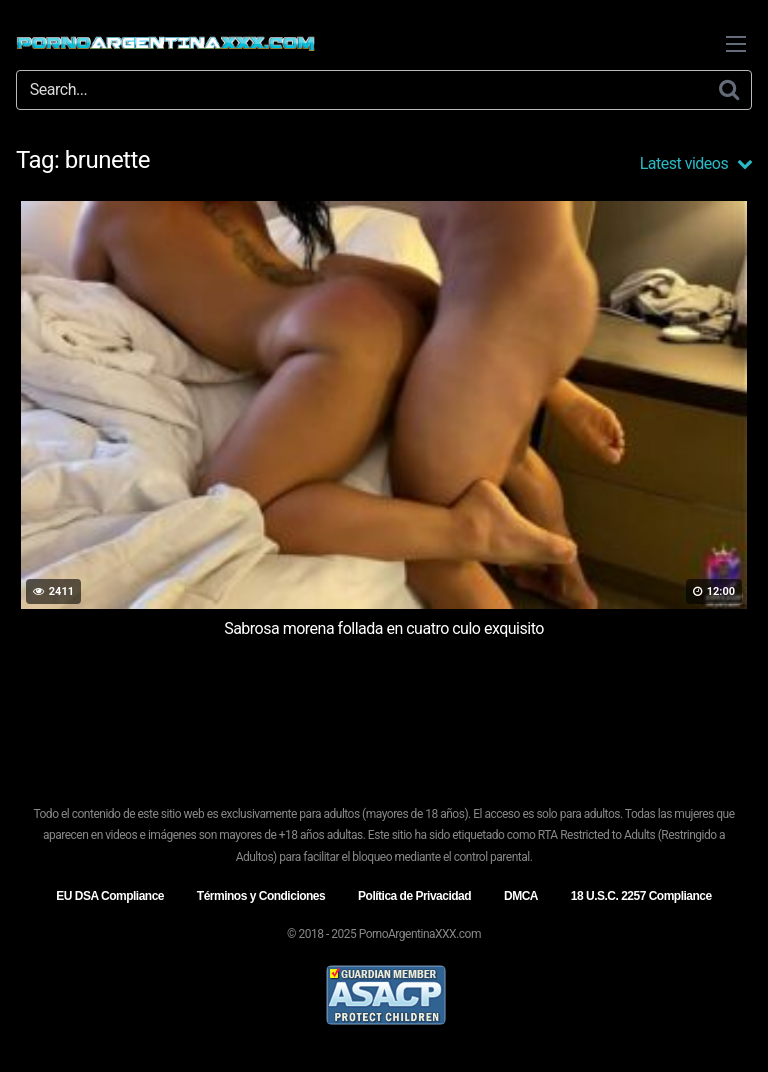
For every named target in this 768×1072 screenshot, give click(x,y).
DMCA (521, 896)
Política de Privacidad (414, 896)
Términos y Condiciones (261, 896)
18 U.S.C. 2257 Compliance (641, 896)
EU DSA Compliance (110, 896)
